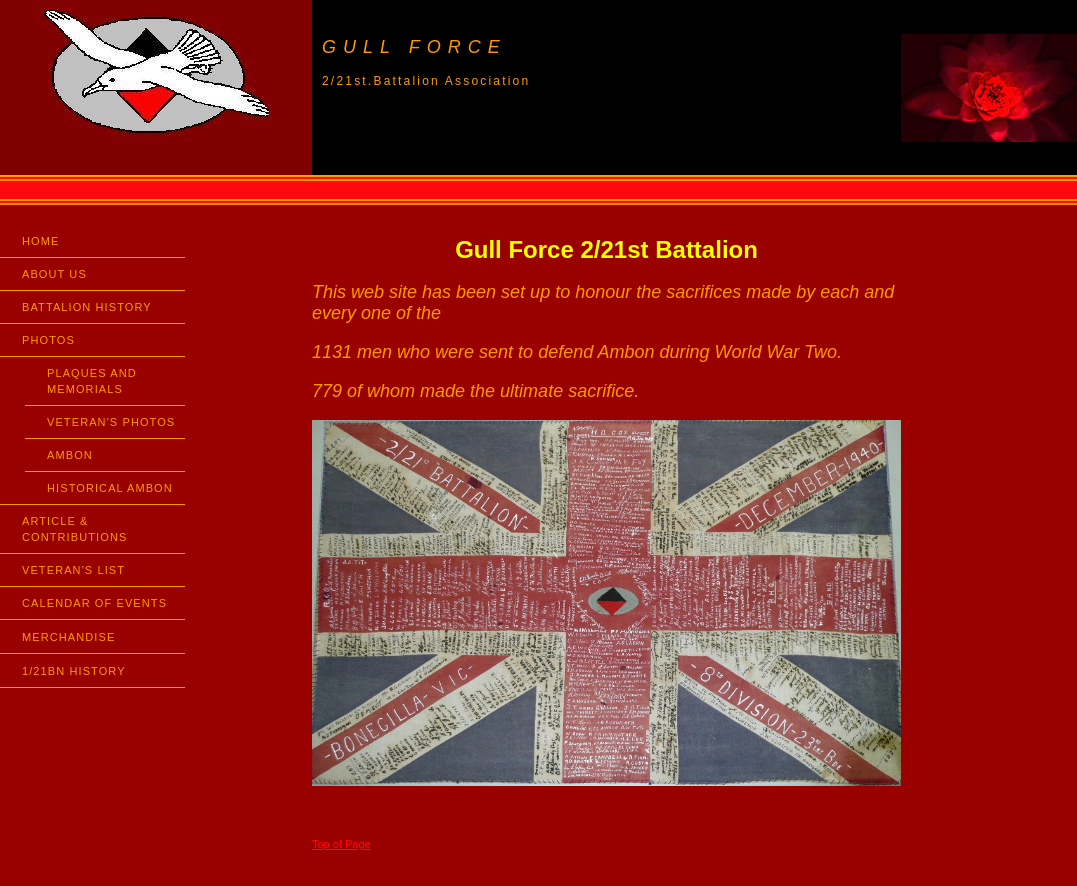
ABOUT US (54, 274)
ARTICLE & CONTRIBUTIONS (74, 529)
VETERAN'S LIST (73, 570)
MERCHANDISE (68, 637)
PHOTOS (48, 340)
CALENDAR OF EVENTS (94, 603)
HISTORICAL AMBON (110, 488)
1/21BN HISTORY (74, 671)
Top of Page (341, 844)
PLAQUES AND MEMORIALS (92, 381)
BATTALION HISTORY (87, 307)
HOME (40, 241)
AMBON (70, 455)
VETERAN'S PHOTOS (111, 422)
